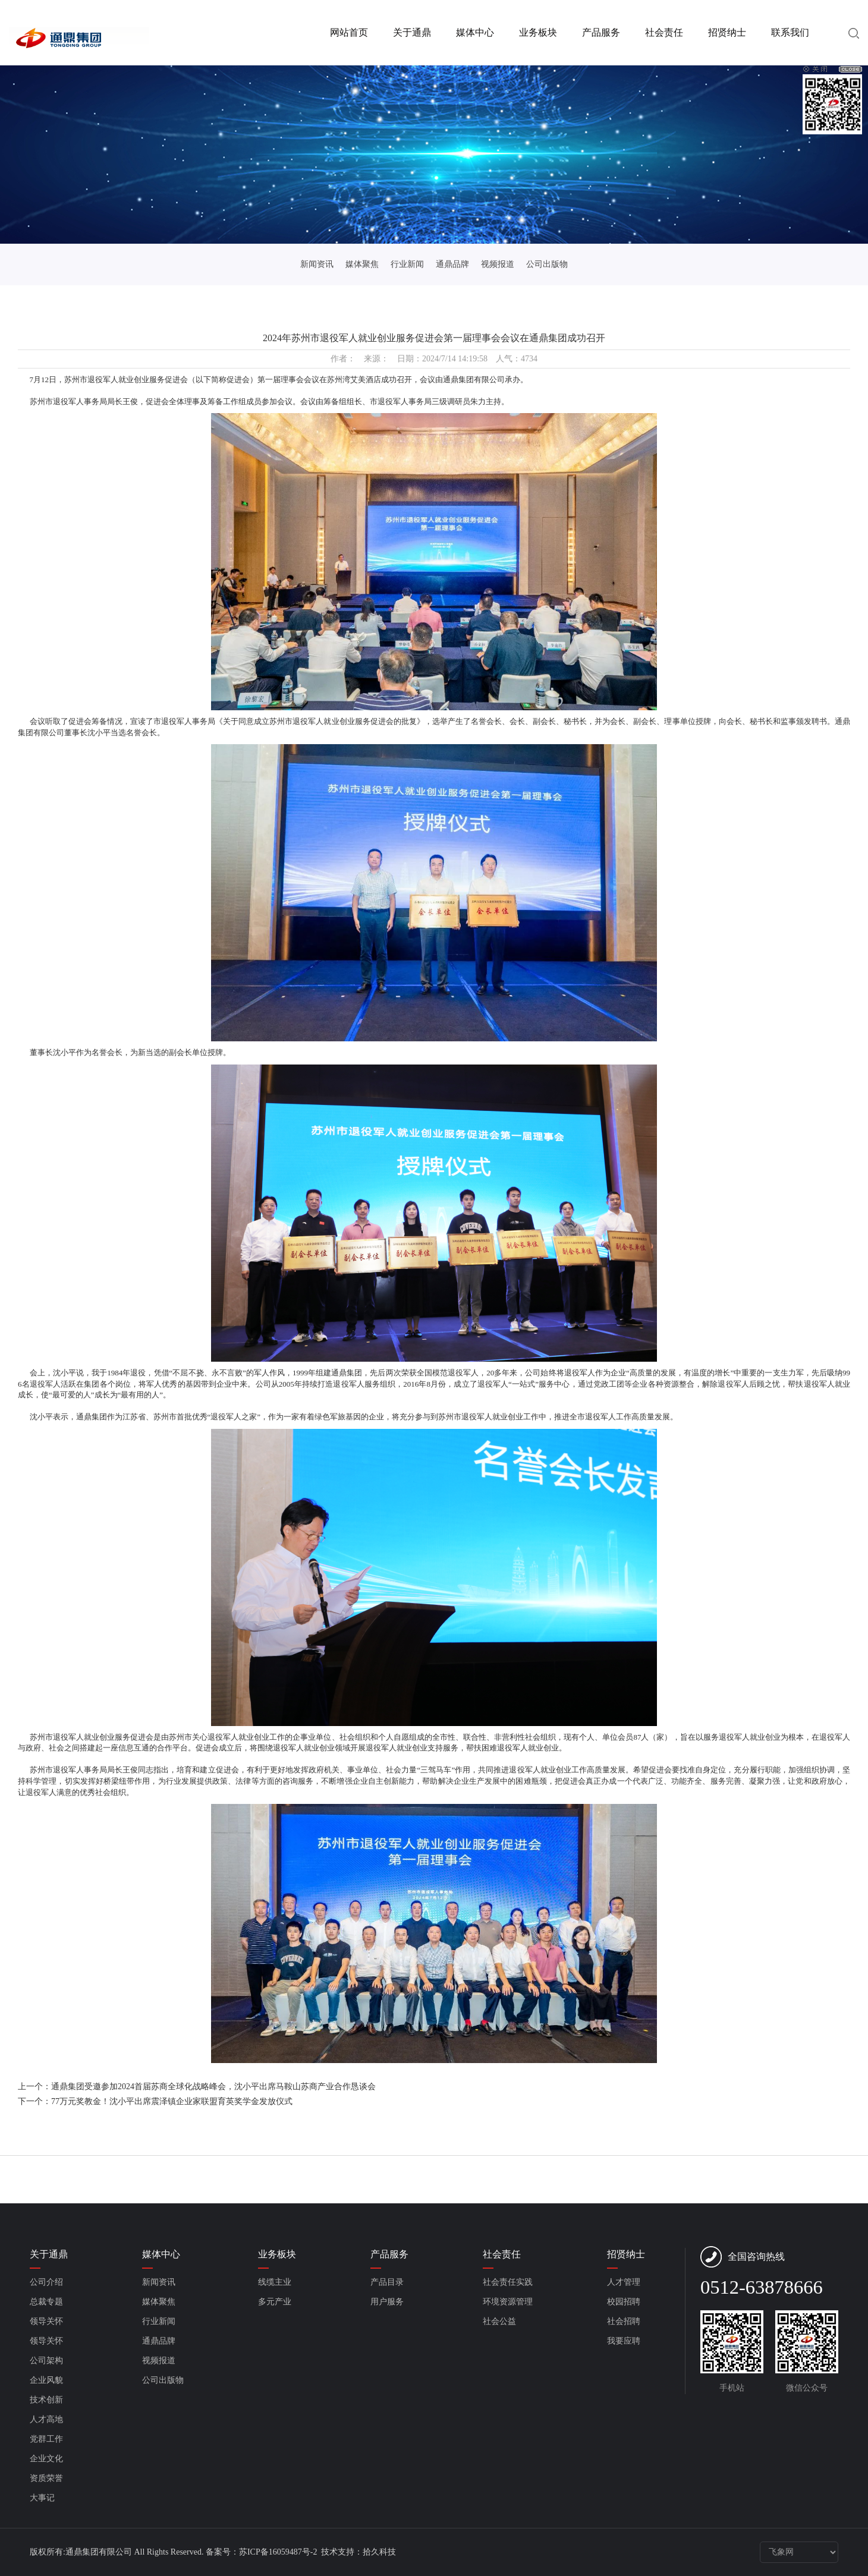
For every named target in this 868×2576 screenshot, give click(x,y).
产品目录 (387, 2282)
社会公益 (499, 2321)
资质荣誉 (46, 2478)
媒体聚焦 (362, 264)
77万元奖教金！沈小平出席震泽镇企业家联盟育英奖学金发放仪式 (172, 2101)
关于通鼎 (412, 32)
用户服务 (387, 2301)
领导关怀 (46, 2321)
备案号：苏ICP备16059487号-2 (262, 2551)
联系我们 (790, 32)
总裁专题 (46, 2301)
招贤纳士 (727, 32)
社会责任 (664, 32)
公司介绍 (46, 2282)
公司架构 (46, 2360)
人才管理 (623, 2282)
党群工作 (46, 2439)
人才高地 (46, 2419)
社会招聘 (623, 2321)
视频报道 (497, 264)
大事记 (42, 2497)
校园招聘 (623, 2301)
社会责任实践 (508, 2282)
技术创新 (46, 2399)
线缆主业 (274, 2282)
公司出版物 (547, 264)
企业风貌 (46, 2380)
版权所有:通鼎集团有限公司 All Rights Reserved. (116, 2551)
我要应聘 (623, 2340)
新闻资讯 (317, 264)
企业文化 (46, 2458)
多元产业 (274, 2301)
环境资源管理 (508, 2301)
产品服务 (601, 32)
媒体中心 (475, 32)
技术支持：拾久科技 (358, 2551)
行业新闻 (407, 264)
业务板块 (538, 32)
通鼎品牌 (452, 264)
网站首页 (349, 32)
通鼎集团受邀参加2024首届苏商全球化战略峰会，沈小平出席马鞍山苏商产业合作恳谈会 (213, 2086)
